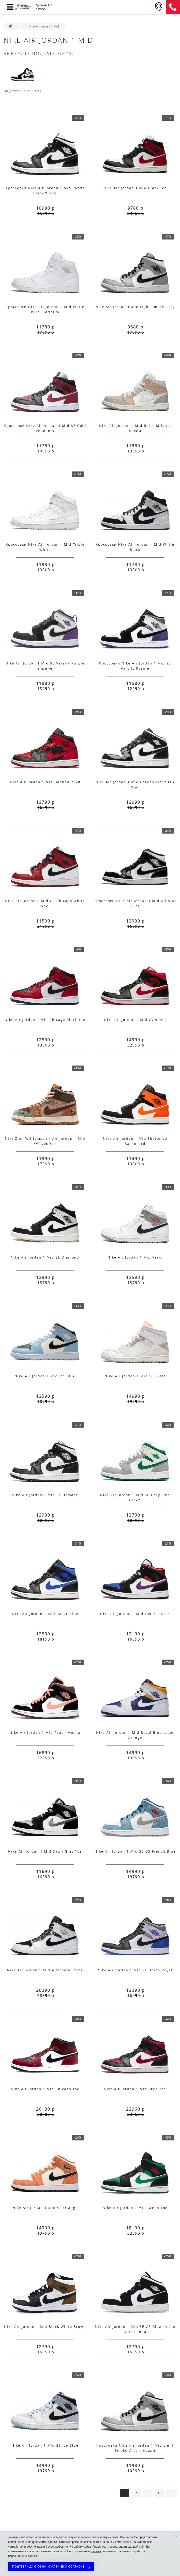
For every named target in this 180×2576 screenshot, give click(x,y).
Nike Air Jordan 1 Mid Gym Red (135, 1019)
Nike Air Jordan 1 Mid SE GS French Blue (135, 1851)
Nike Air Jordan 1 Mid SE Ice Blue (45, 2445)
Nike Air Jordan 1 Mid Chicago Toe (45, 2089)
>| (171, 2493)
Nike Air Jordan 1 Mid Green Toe (135, 2207)
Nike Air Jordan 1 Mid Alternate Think (45, 1970)
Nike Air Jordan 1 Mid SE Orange (45, 2207)
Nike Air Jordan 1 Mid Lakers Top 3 (135, 1613)
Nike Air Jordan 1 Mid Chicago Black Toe (45, 1019)
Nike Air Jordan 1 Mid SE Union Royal (135, 1970)
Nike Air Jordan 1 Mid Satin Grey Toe (45, 1851)
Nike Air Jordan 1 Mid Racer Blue (45, 1613)
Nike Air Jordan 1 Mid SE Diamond (45, 1257)
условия (95, 2551)
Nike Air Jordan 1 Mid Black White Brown (45, 2326)
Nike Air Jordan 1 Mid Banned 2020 (45, 782)
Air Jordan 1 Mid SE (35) (22, 78)
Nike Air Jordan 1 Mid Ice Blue (45, 1376)
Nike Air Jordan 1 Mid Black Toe (135, 188)
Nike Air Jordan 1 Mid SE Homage (45, 1495)
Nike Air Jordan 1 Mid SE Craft (135, 1376)
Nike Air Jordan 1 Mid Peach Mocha (45, 1732)
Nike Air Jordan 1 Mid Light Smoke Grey (135, 307)
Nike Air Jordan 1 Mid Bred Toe (135, 2089)
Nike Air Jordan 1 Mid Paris (135, 1257)
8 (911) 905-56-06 (173, 7)
